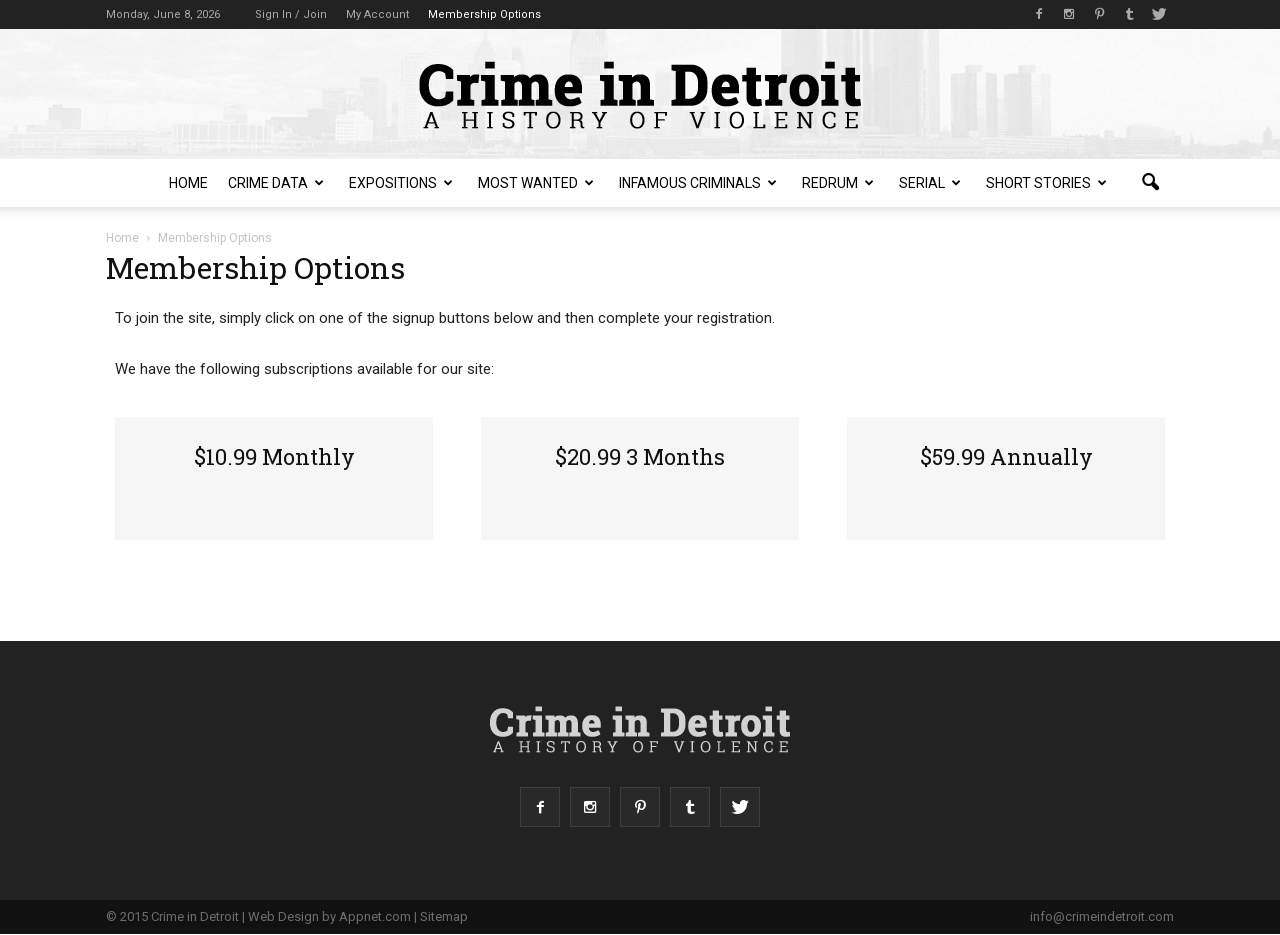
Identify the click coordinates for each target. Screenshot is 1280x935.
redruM (838, 183)
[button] (1150, 183)
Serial (930, 183)
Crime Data (276, 183)
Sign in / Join (291, 14)
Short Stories (1046, 183)
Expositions (401, 183)
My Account (377, 14)
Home (188, 183)
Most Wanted (536, 183)
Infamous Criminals (698, 183)
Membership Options (484, 14)
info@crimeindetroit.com (1102, 916)
